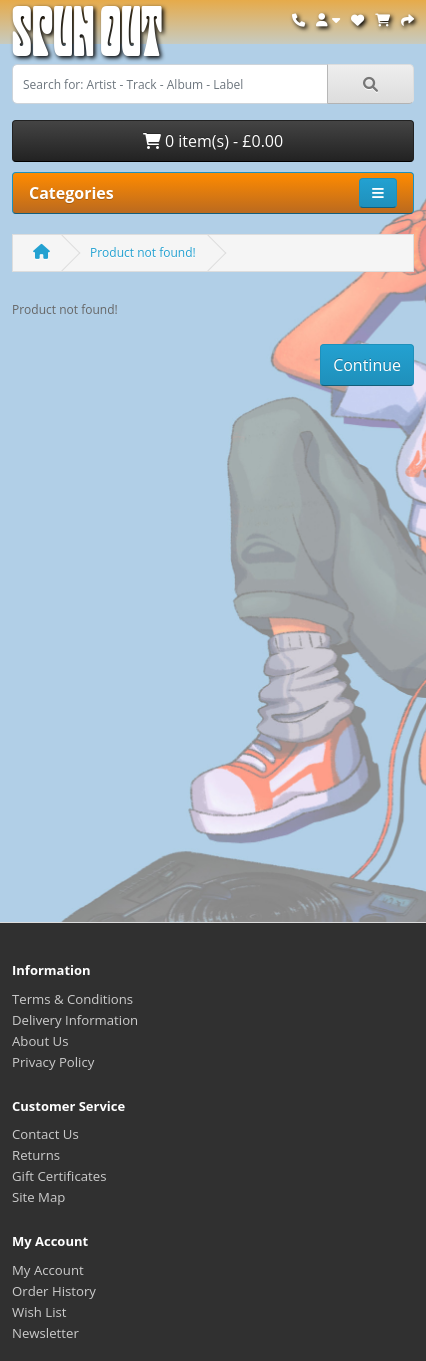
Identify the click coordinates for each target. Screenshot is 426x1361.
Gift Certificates (59, 1176)
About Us (40, 1041)
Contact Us (45, 1134)
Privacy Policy (53, 1062)
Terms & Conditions (72, 999)
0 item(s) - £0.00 (213, 141)
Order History (54, 1291)
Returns (36, 1155)
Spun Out (87, 39)
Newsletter (45, 1333)
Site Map (38, 1197)
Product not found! (143, 252)
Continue (367, 365)
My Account (48, 1270)
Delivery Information (75, 1020)
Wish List (39, 1312)
